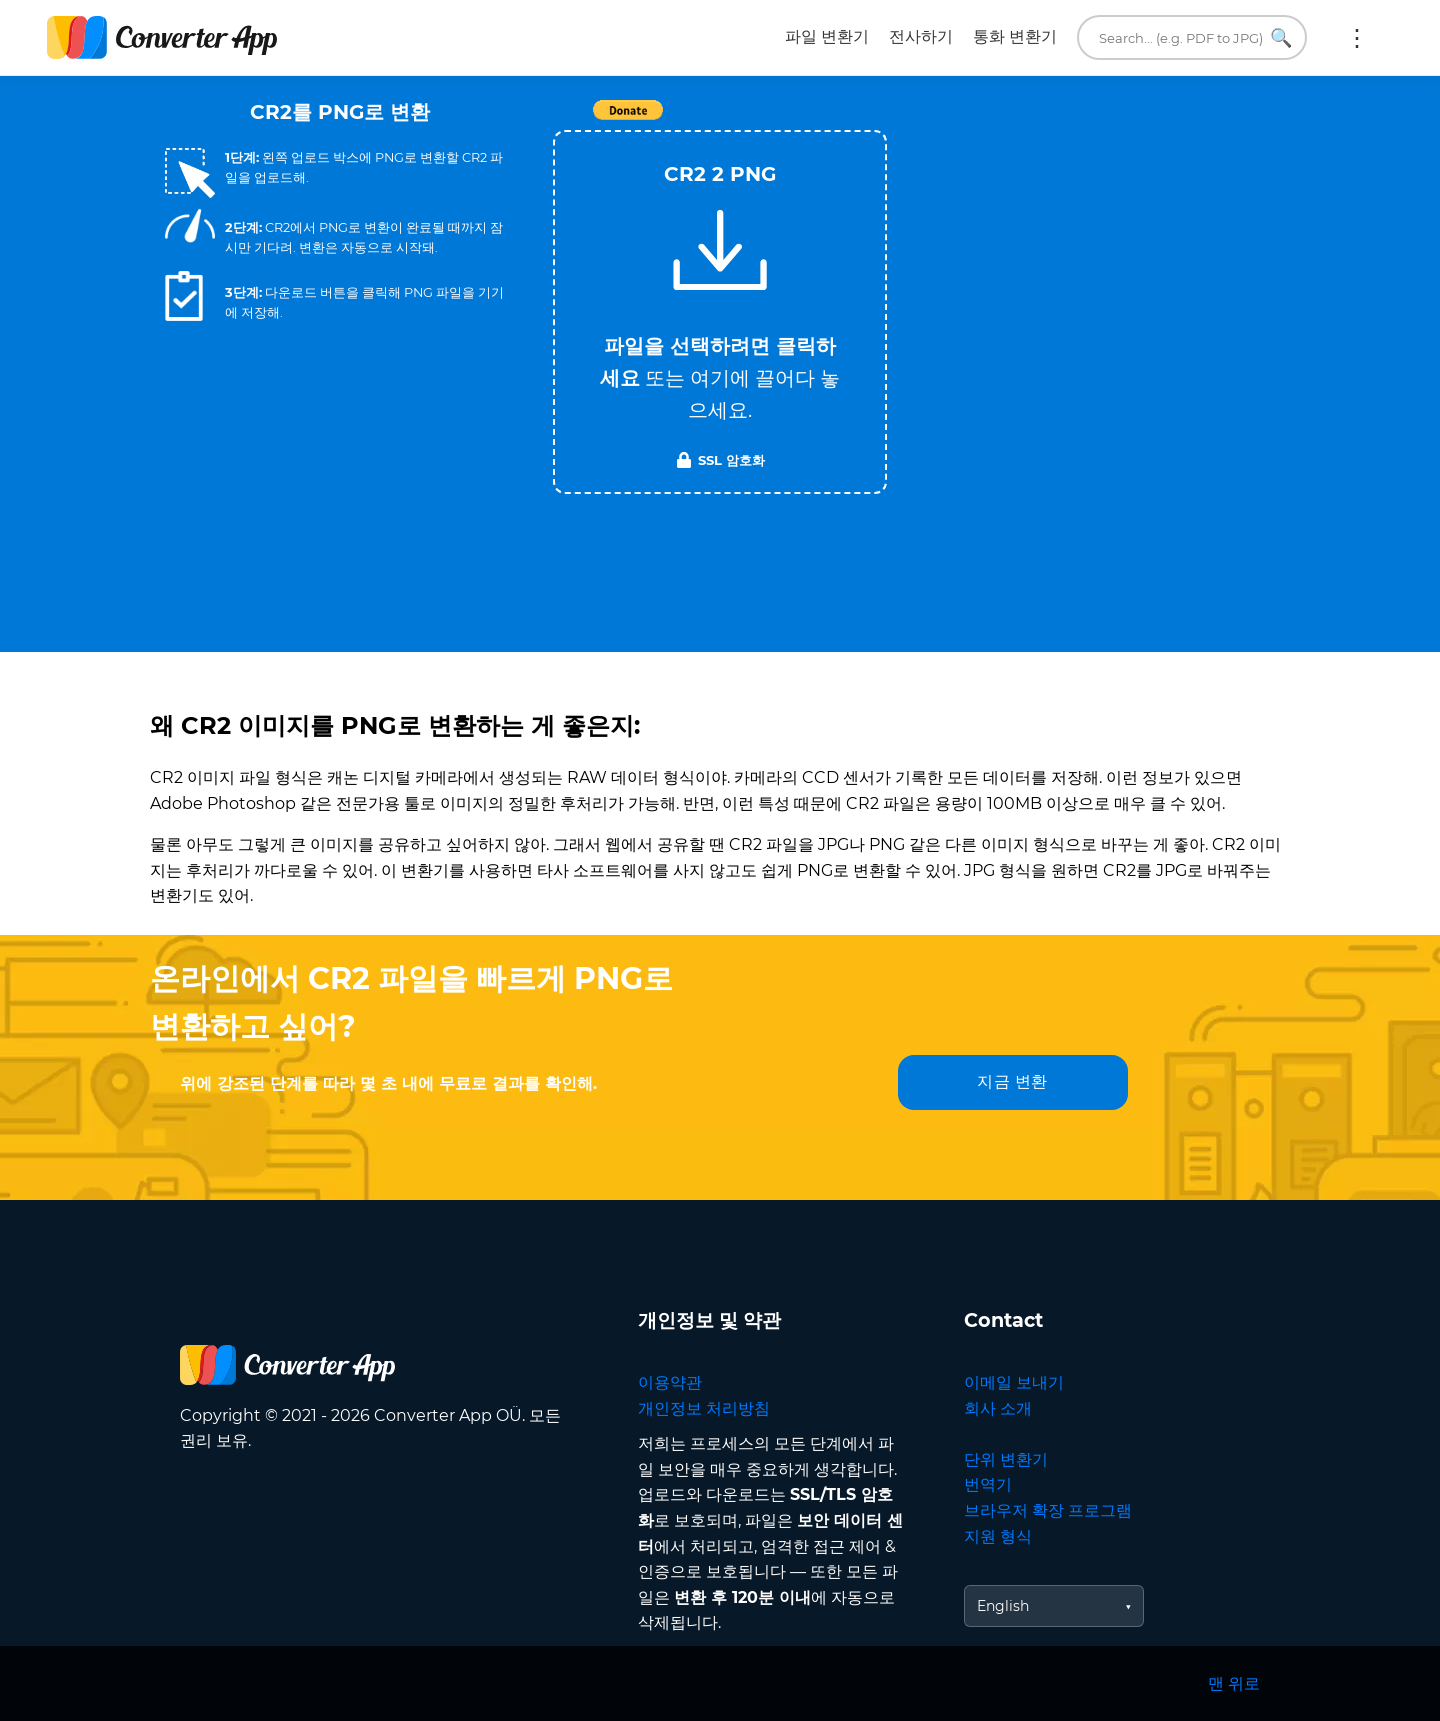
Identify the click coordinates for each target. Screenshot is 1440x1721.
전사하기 (921, 36)
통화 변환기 (1015, 36)
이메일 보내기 (1014, 1382)
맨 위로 (1234, 1683)
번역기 (988, 1484)
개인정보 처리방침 (704, 1408)
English (1003, 1606)
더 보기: (1357, 38)
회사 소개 (998, 1408)
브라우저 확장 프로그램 (1048, 1510)
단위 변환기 (1006, 1459)
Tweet (835, 120)
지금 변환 (1012, 1081)
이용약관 (670, 1382)
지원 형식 (998, 1536)
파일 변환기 (827, 36)
